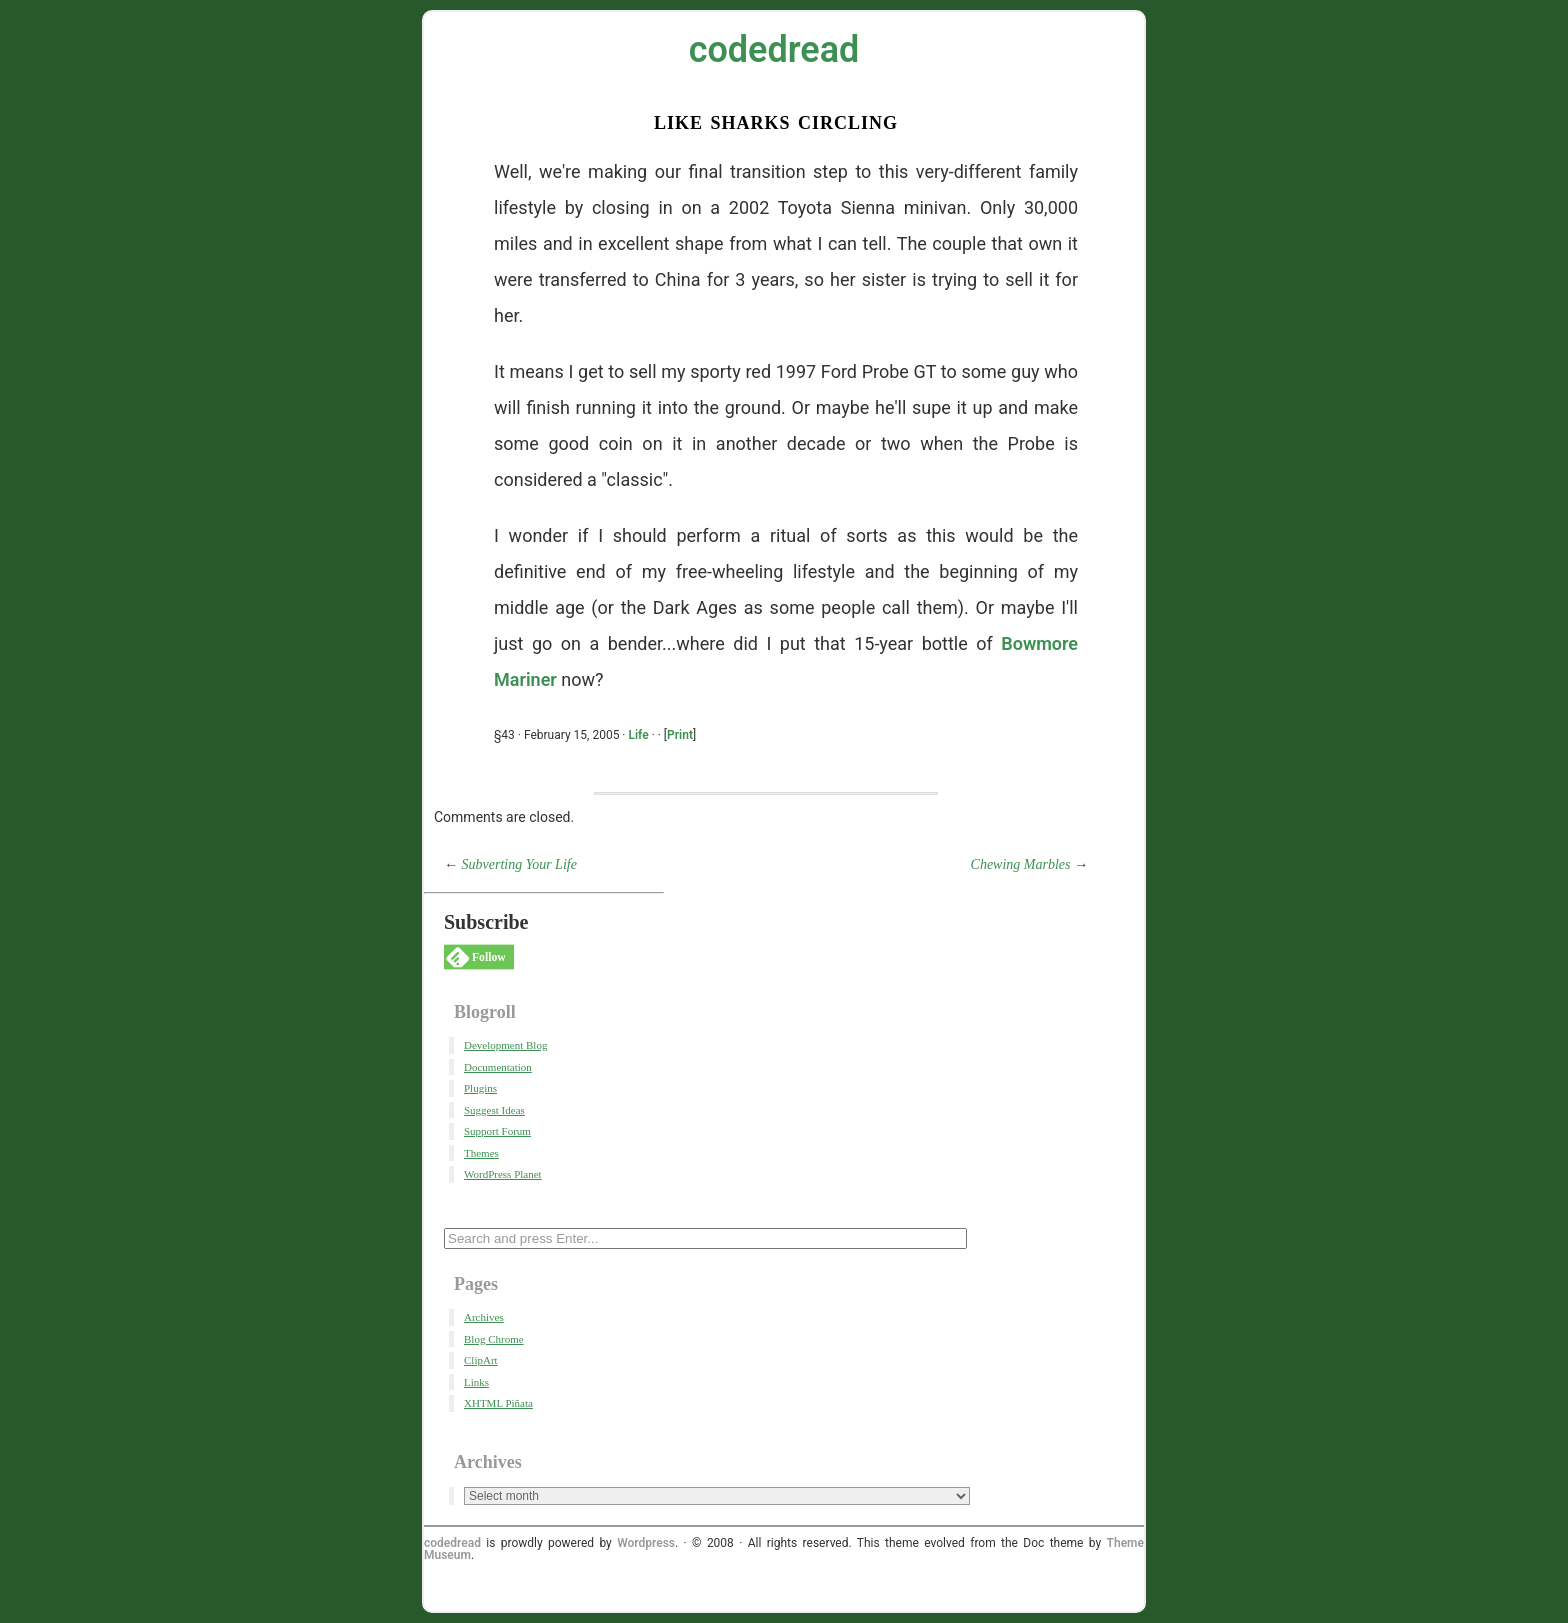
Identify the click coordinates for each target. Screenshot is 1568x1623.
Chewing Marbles (1021, 864)
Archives (484, 1317)
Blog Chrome (494, 1339)
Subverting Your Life (519, 864)
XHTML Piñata (498, 1403)
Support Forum (497, 1131)
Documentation (498, 1067)
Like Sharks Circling (776, 120)
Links (476, 1382)
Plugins (480, 1088)
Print (680, 735)
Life (638, 735)
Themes (481, 1153)
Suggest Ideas (494, 1110)
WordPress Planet (503, 1174)
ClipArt (481, 1360)
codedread (774, 50)
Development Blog (505, 1045)
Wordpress (646, 1543)
